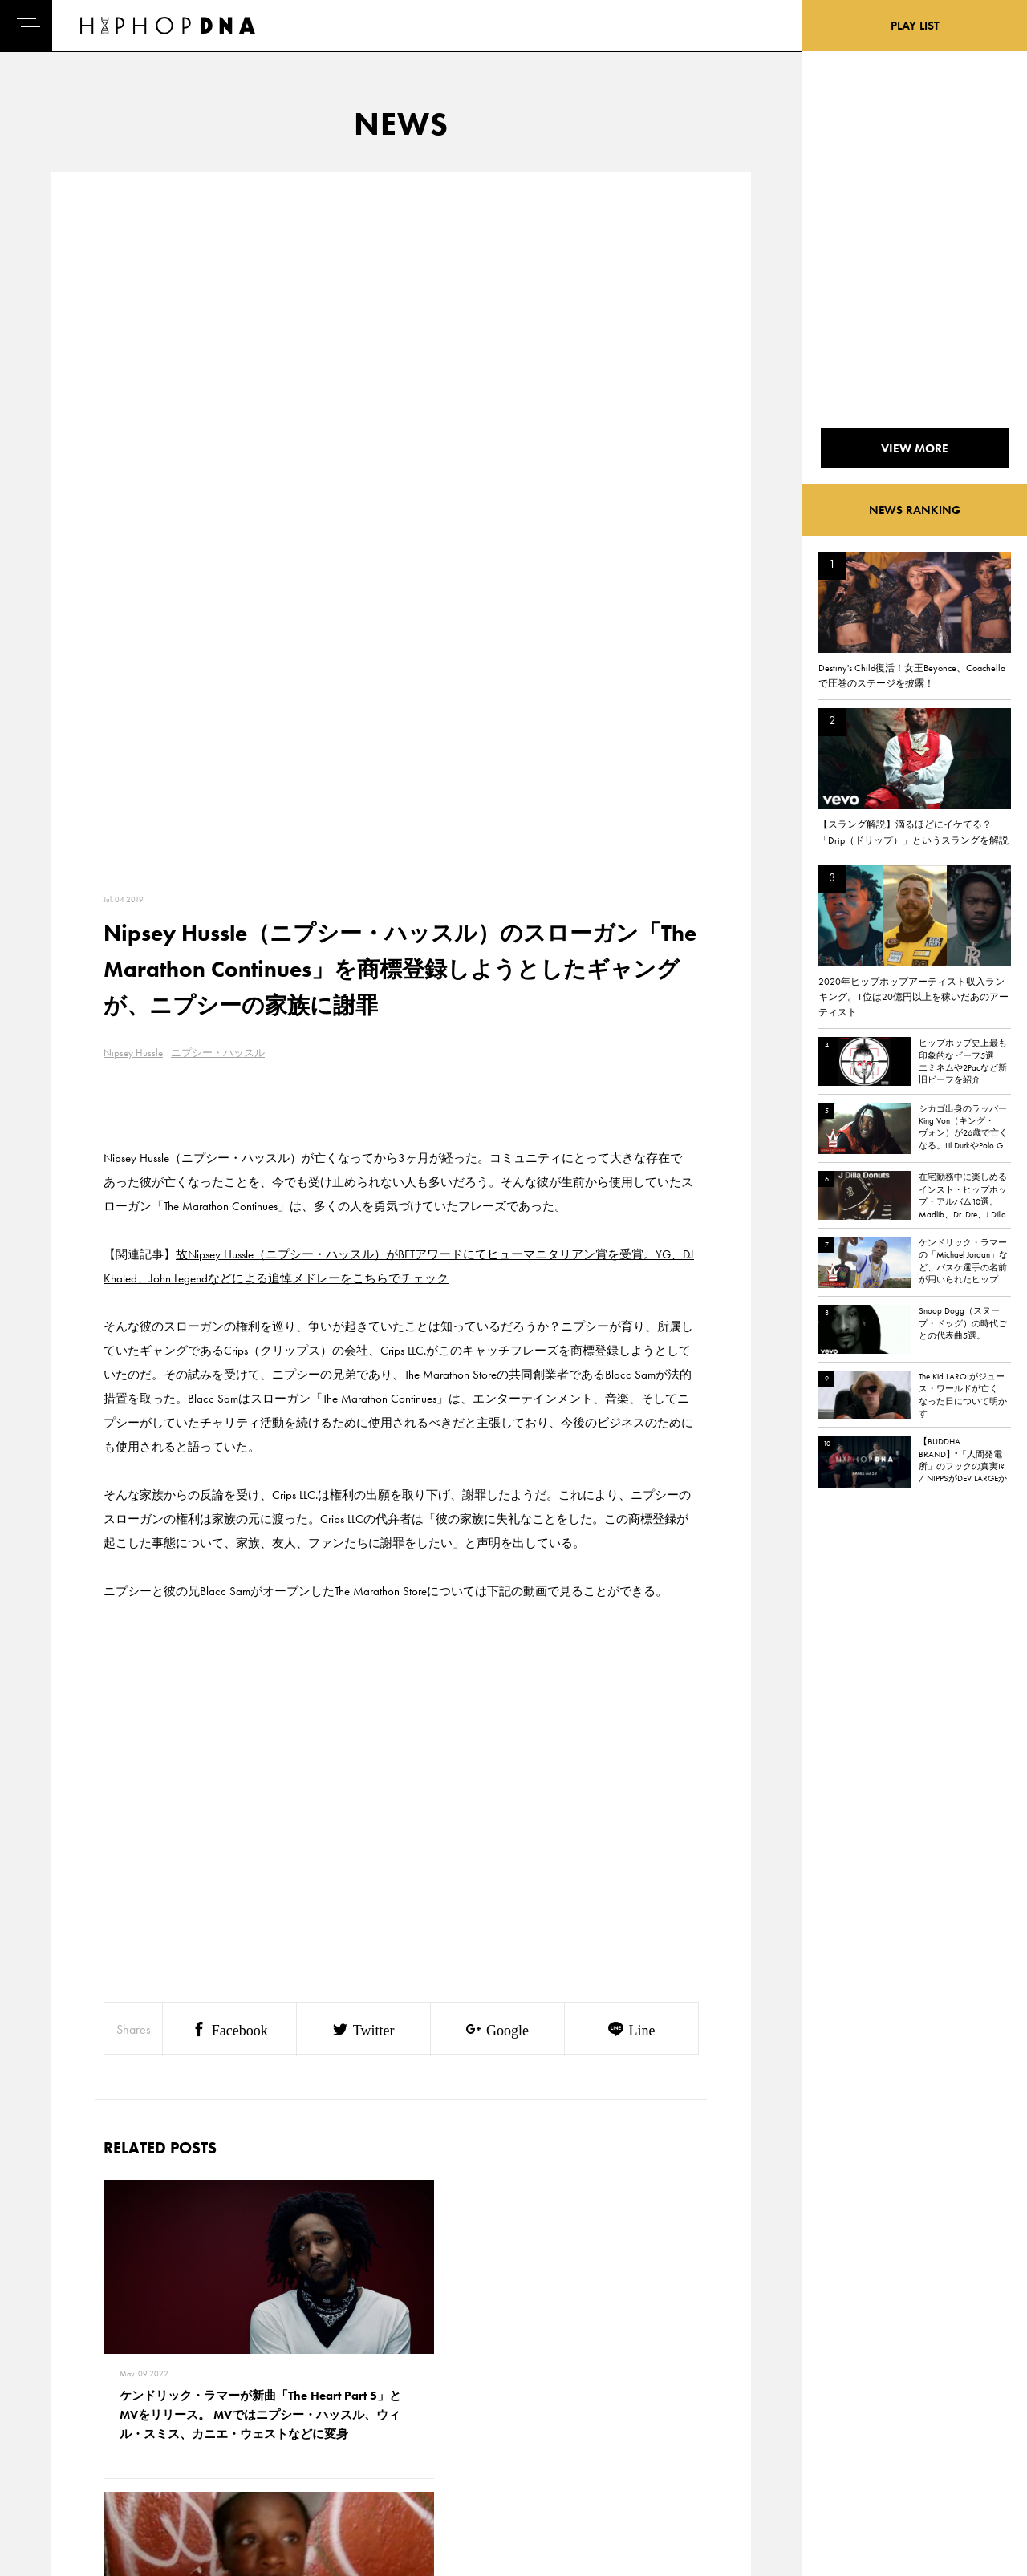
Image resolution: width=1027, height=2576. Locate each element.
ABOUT (70, 2478)
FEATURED (77, 2450)
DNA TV (71, 2394)
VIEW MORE (401, 2142)
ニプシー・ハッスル (218, 361)
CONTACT (149, 2366)
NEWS (68, 2422)
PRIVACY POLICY (165, 2394)
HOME (69, 2366)
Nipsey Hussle (133, 361)
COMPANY (151, 2422)
